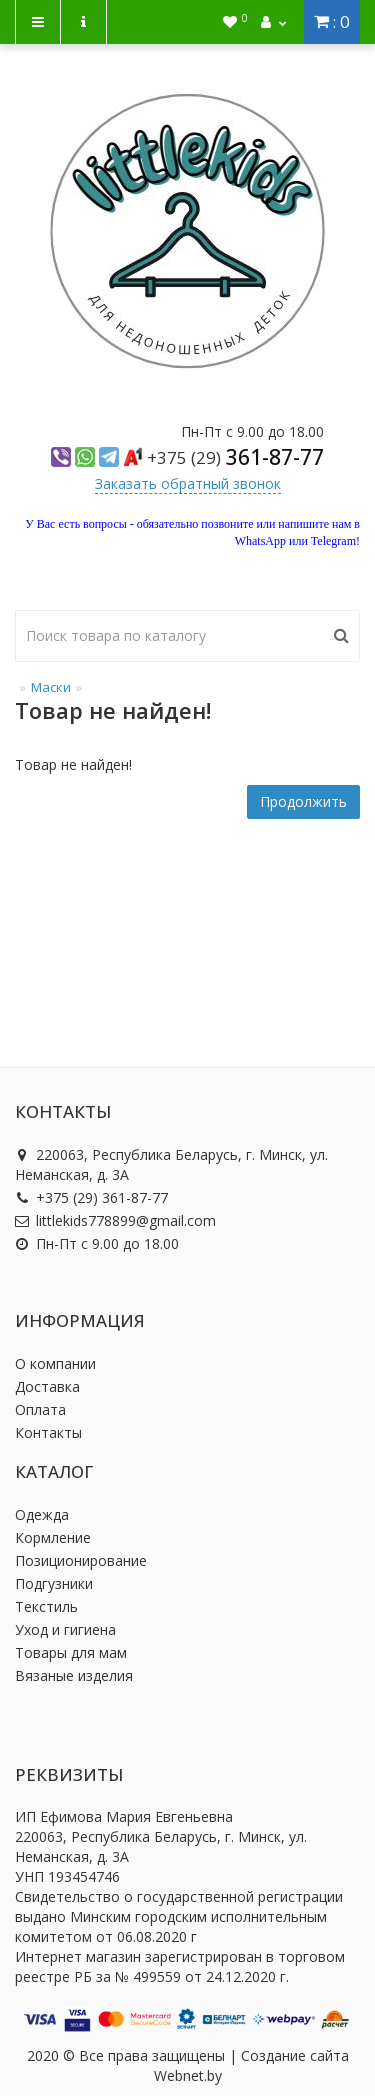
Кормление (53, 1537)
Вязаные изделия (74, 1675)
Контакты (48, 1432)
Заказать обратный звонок (188, 483)
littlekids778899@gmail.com (115, 1220)
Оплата (40, 1409)
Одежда (42, 1514)
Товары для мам (71, 1652)
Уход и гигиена (65, 1629)
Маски (51, 687)
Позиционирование (81, 1560)
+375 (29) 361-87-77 (91, 1197)
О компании (55, 1363)
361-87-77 (235, 457)
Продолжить (303, 801)
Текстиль (46, 1606)
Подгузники (54, 1583)
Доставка (47, 1386)
